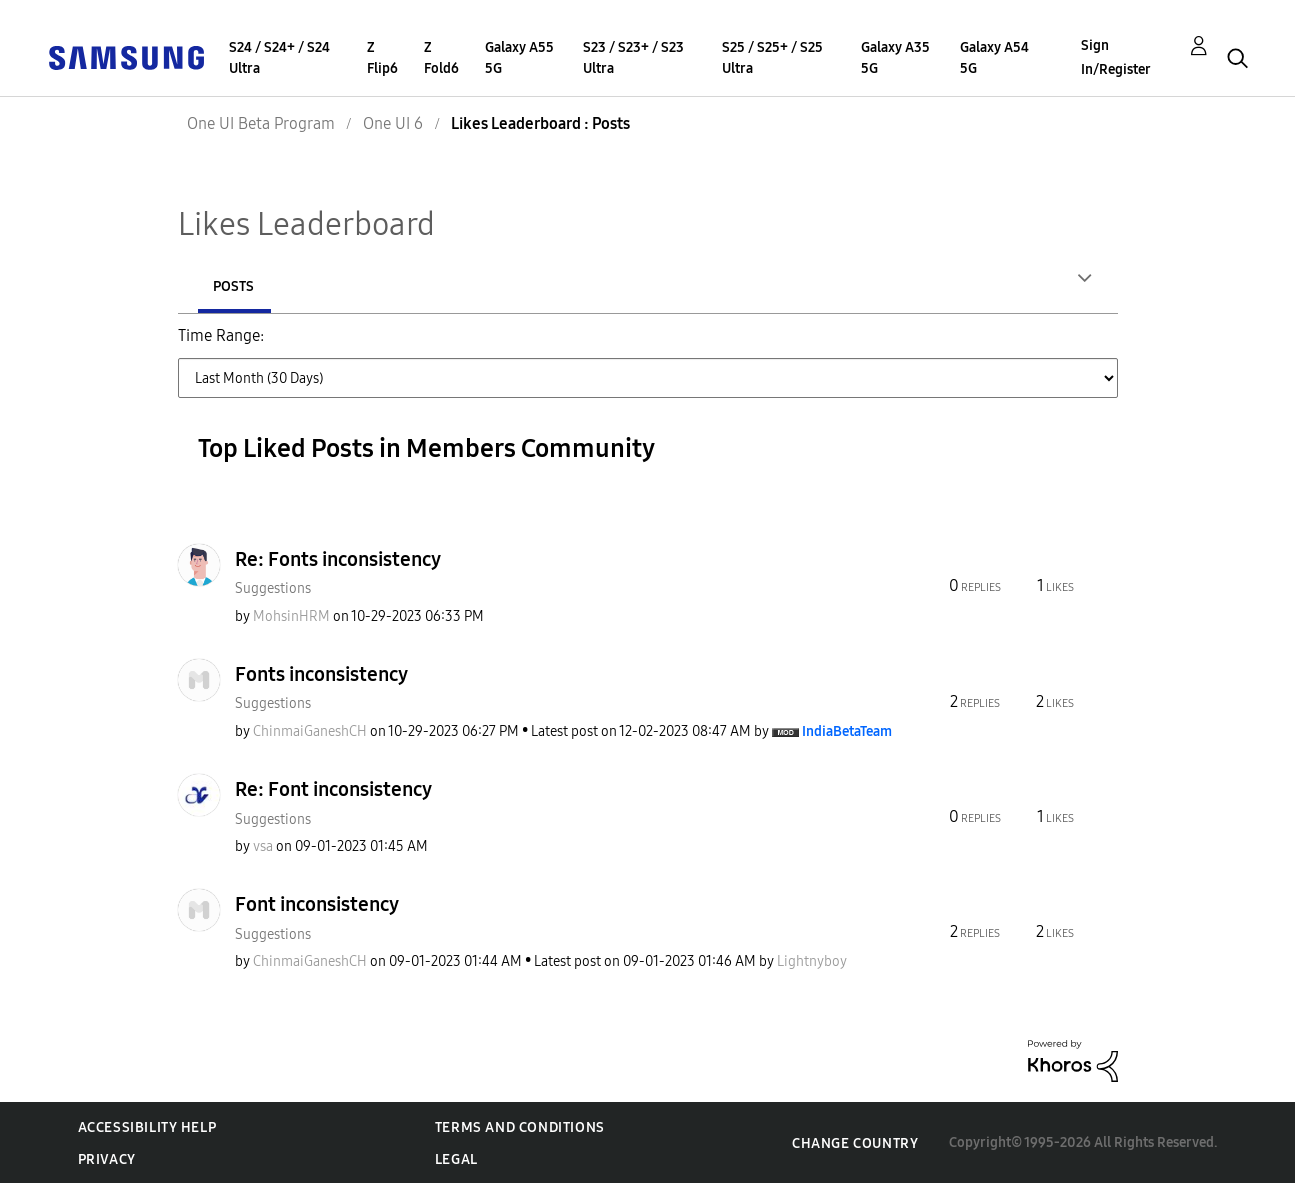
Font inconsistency (317, 903)
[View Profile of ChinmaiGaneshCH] (310, 730)
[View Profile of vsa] (263, 845)
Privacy (107, 1158)
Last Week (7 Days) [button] (504, 347)
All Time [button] (395, 391)
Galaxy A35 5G (895, 58)
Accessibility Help (147, 1126)
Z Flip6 (382, 58)
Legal (456, 1158)
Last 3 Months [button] (830, 347)
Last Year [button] (303, 391)
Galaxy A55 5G (519, 58)
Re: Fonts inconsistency (338, 558)
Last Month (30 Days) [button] (675, 347)
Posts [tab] (367, 286)
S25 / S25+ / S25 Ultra (772, 58)
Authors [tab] (244, 286)
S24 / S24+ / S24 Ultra (279, 58)
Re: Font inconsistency (333, 788)
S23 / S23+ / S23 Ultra (633, 58)
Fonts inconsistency (321, 673)
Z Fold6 (441, 58)
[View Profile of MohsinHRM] (291, 615)
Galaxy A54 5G (994, 58)
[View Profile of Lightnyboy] (812, 960)
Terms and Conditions (520, 1126)
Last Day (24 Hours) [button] (340, 347)
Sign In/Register (1116, 57)
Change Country (855, 1142)
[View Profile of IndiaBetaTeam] (847, 730)
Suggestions (273, 587)
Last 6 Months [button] (960, 347)
